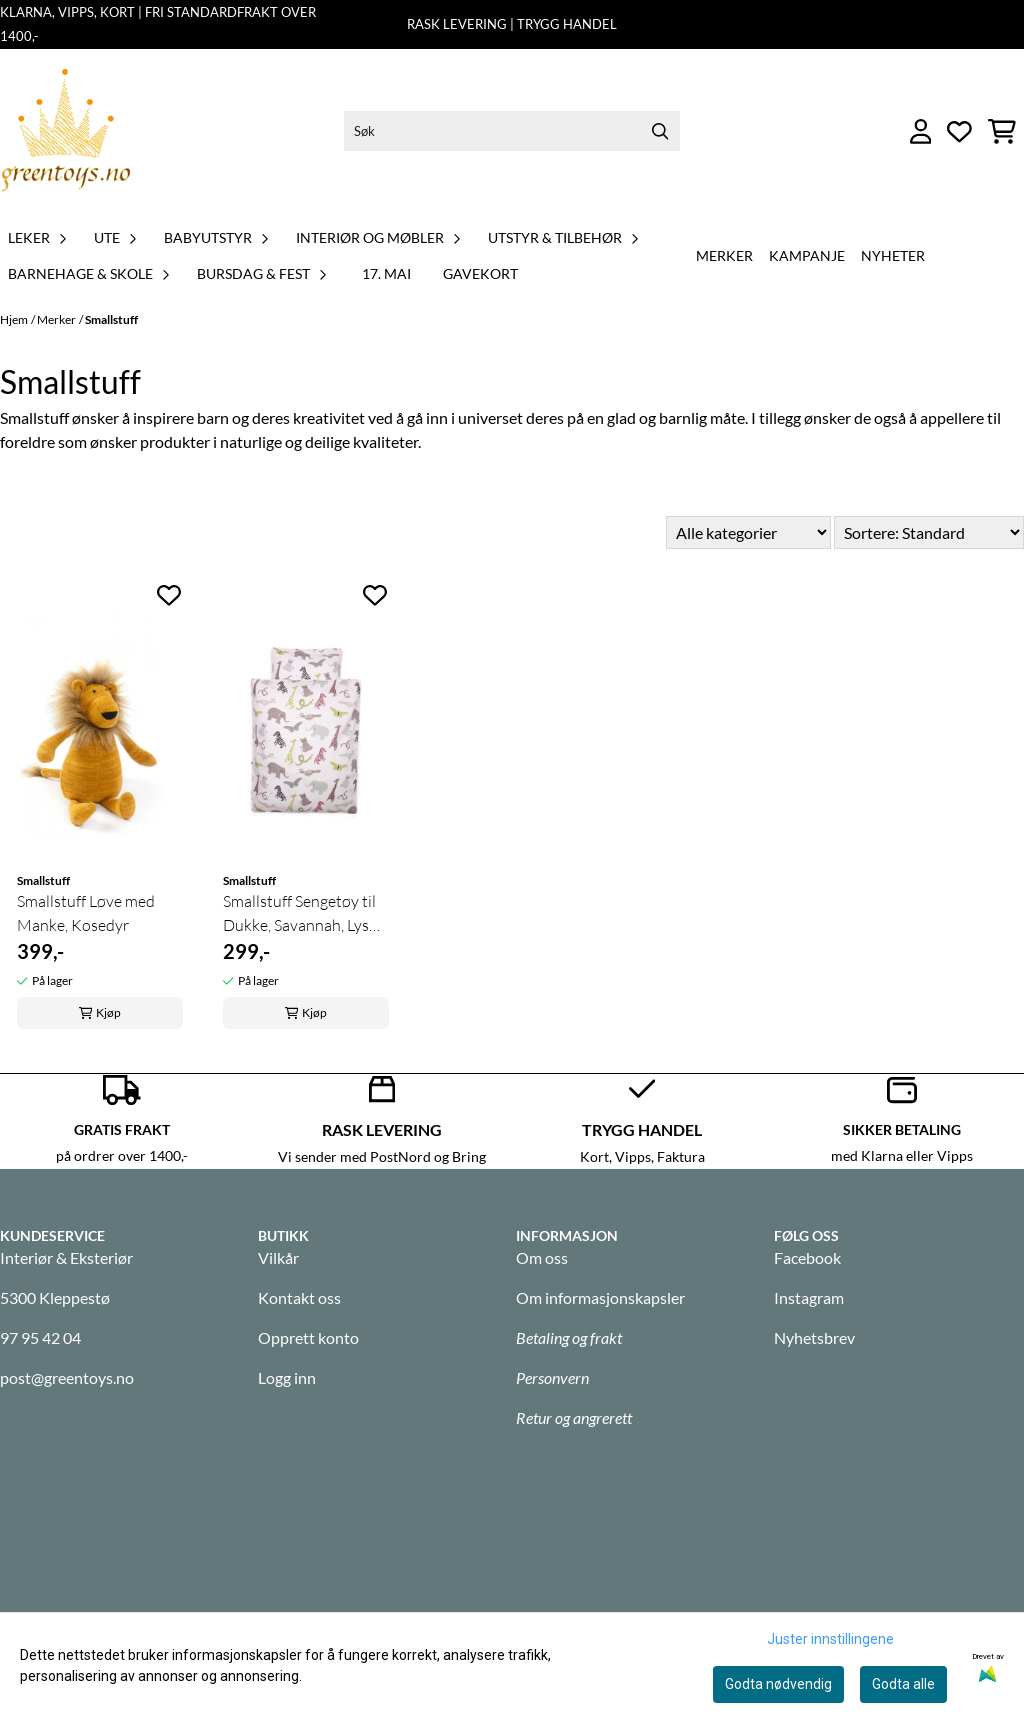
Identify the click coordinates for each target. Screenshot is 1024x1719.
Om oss (542, 1257)
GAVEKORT (480, 273)
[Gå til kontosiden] (921, 131)
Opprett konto (308, 1337)
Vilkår (278, 1257)
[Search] (660, 131)
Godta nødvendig (778, 1684)
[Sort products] (929, 532)
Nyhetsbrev (814, 1337)
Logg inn (287, 1377)
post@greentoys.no (67, 1377)
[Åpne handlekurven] (1002, 131)
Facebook (807, 1257)
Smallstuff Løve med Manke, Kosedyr (86, 913)
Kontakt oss (299, 1297)
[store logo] (66, 131)
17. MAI (386, 273)
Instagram (809, 1297)
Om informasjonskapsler (600, 1297)
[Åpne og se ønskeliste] (959, 131)
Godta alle (903, 1684)
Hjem (14, 319)
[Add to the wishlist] (169, 595)
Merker (724, 255)
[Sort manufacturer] (748, 532)
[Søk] (512, 131)
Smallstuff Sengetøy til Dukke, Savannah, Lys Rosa (299, 914)
